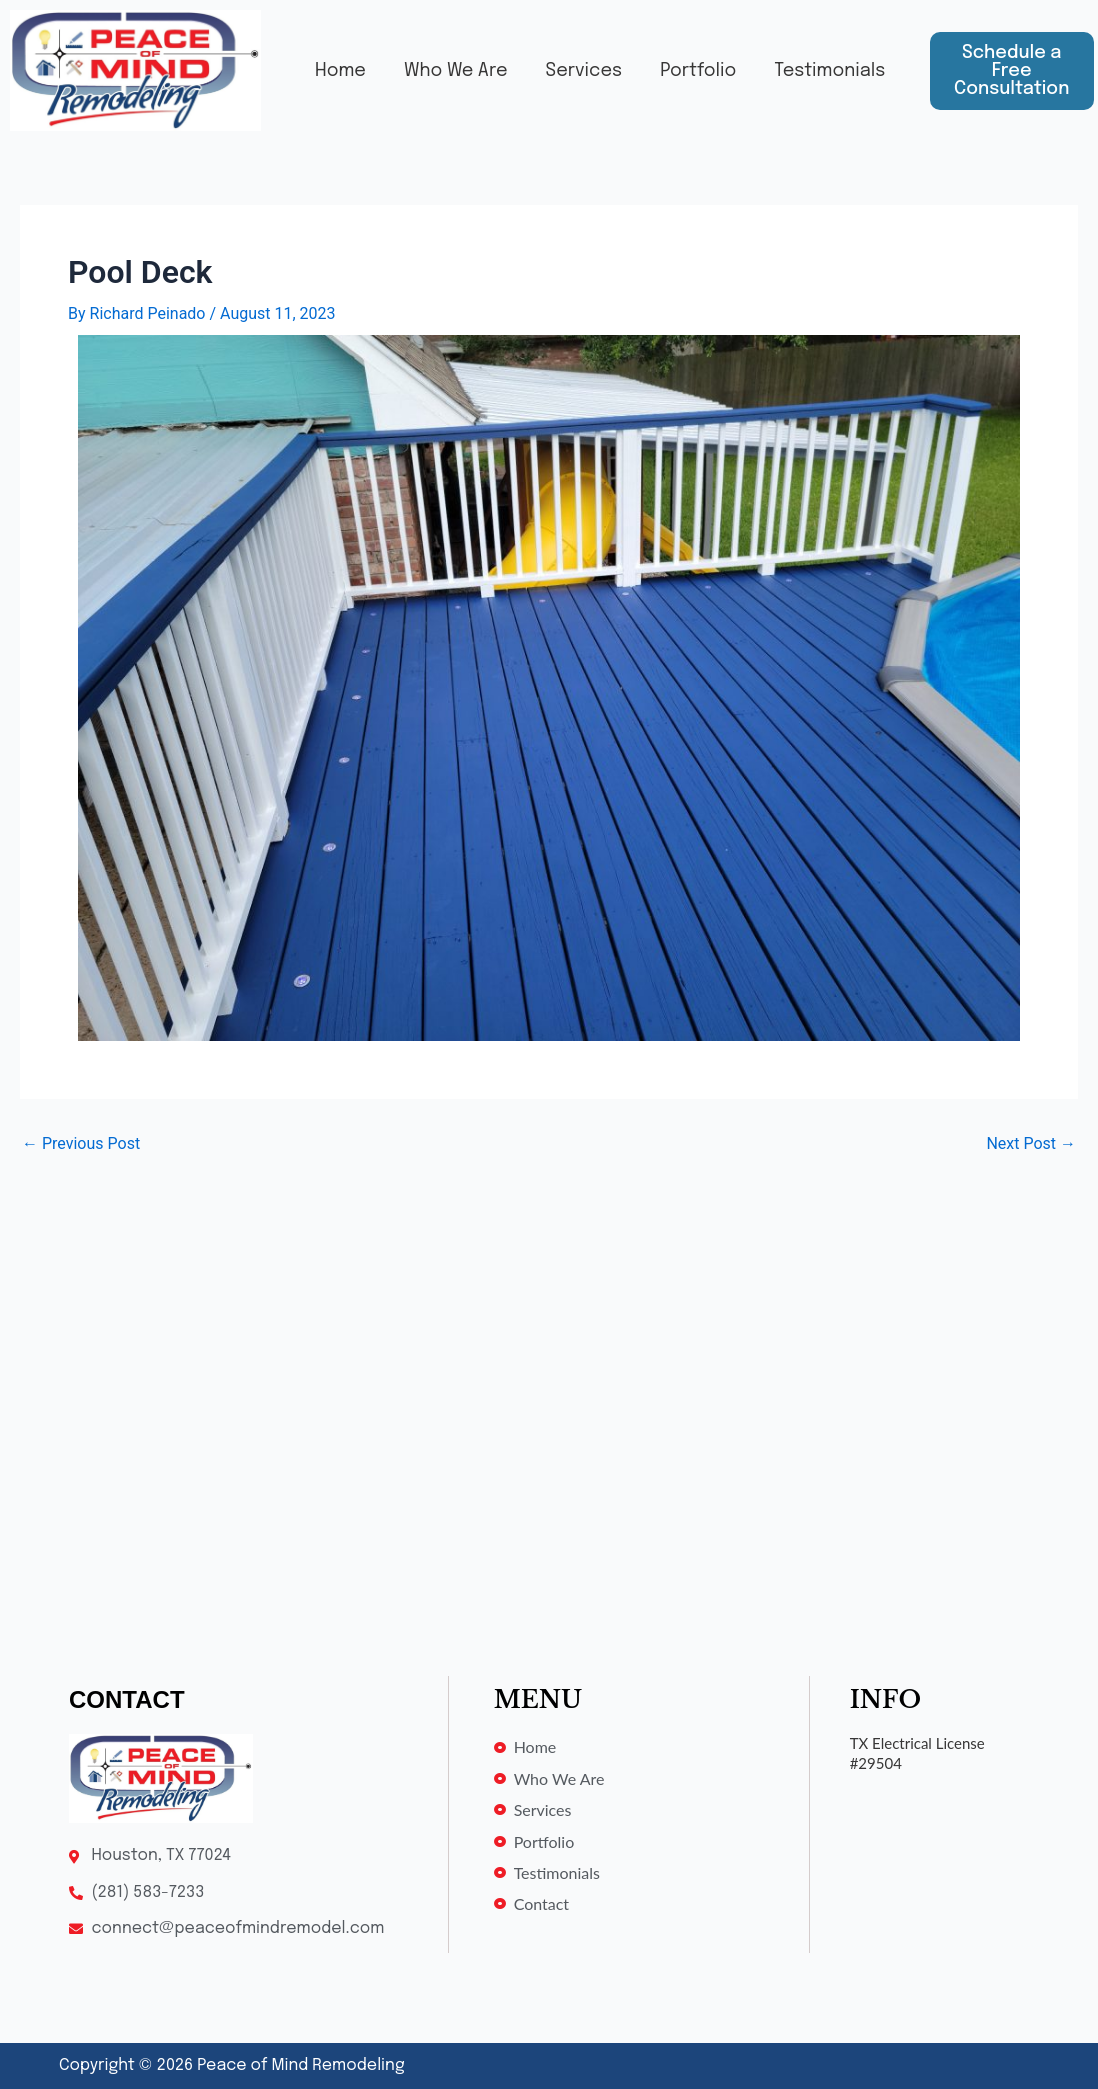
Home (316, 57)
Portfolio (674, 57)
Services (559, 57)
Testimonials (501, 85)
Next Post (1031, 1144)
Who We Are (431, 57)
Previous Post (81, 1144)
